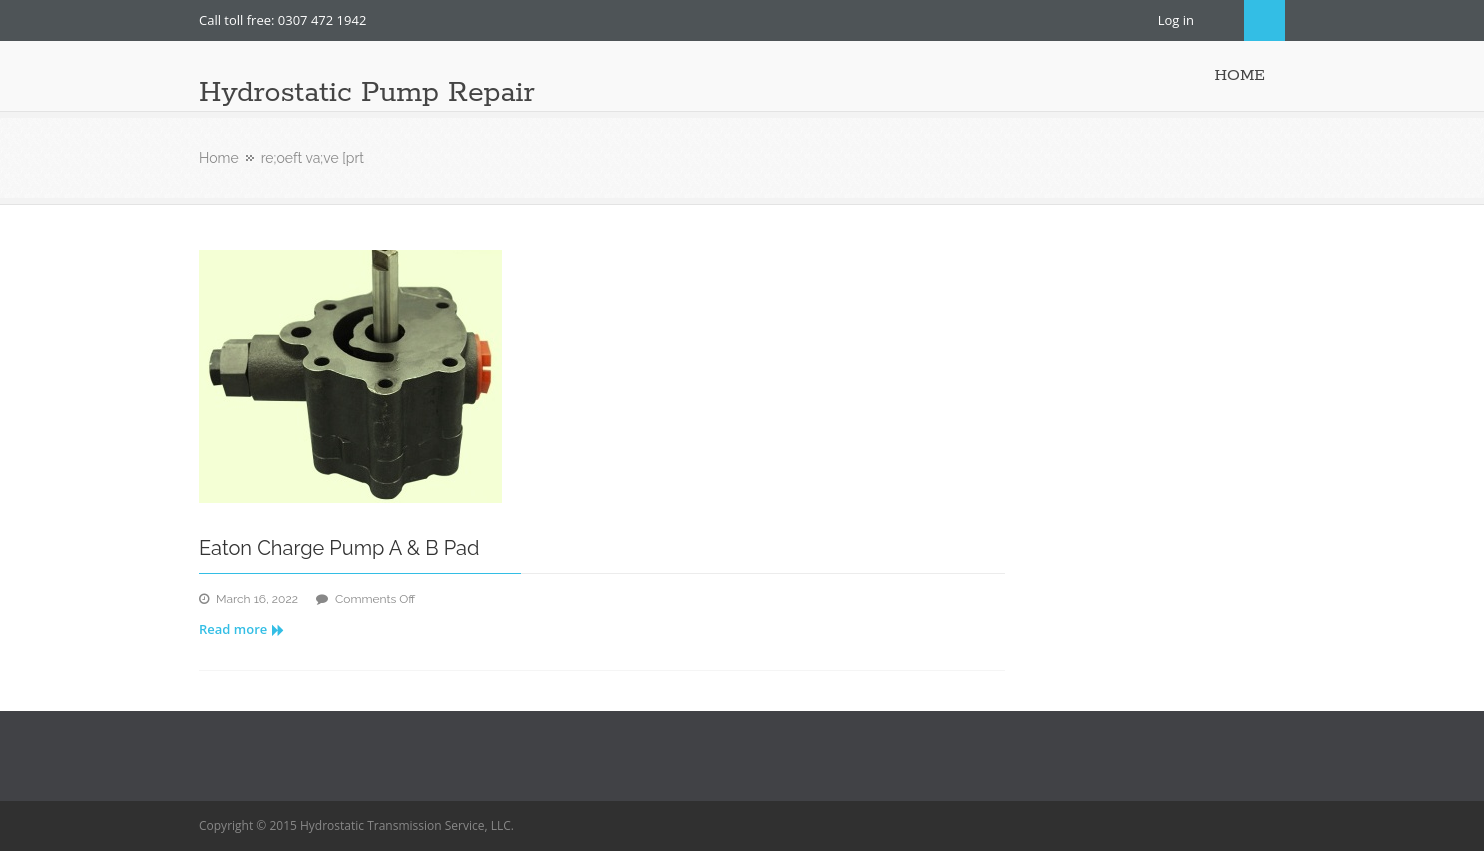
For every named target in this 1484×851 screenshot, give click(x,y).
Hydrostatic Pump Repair (367, 93)
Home (219, 158)
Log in (1176, 20)
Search (1264, 20)
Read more (241, 629)
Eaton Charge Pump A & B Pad (339, 548)
